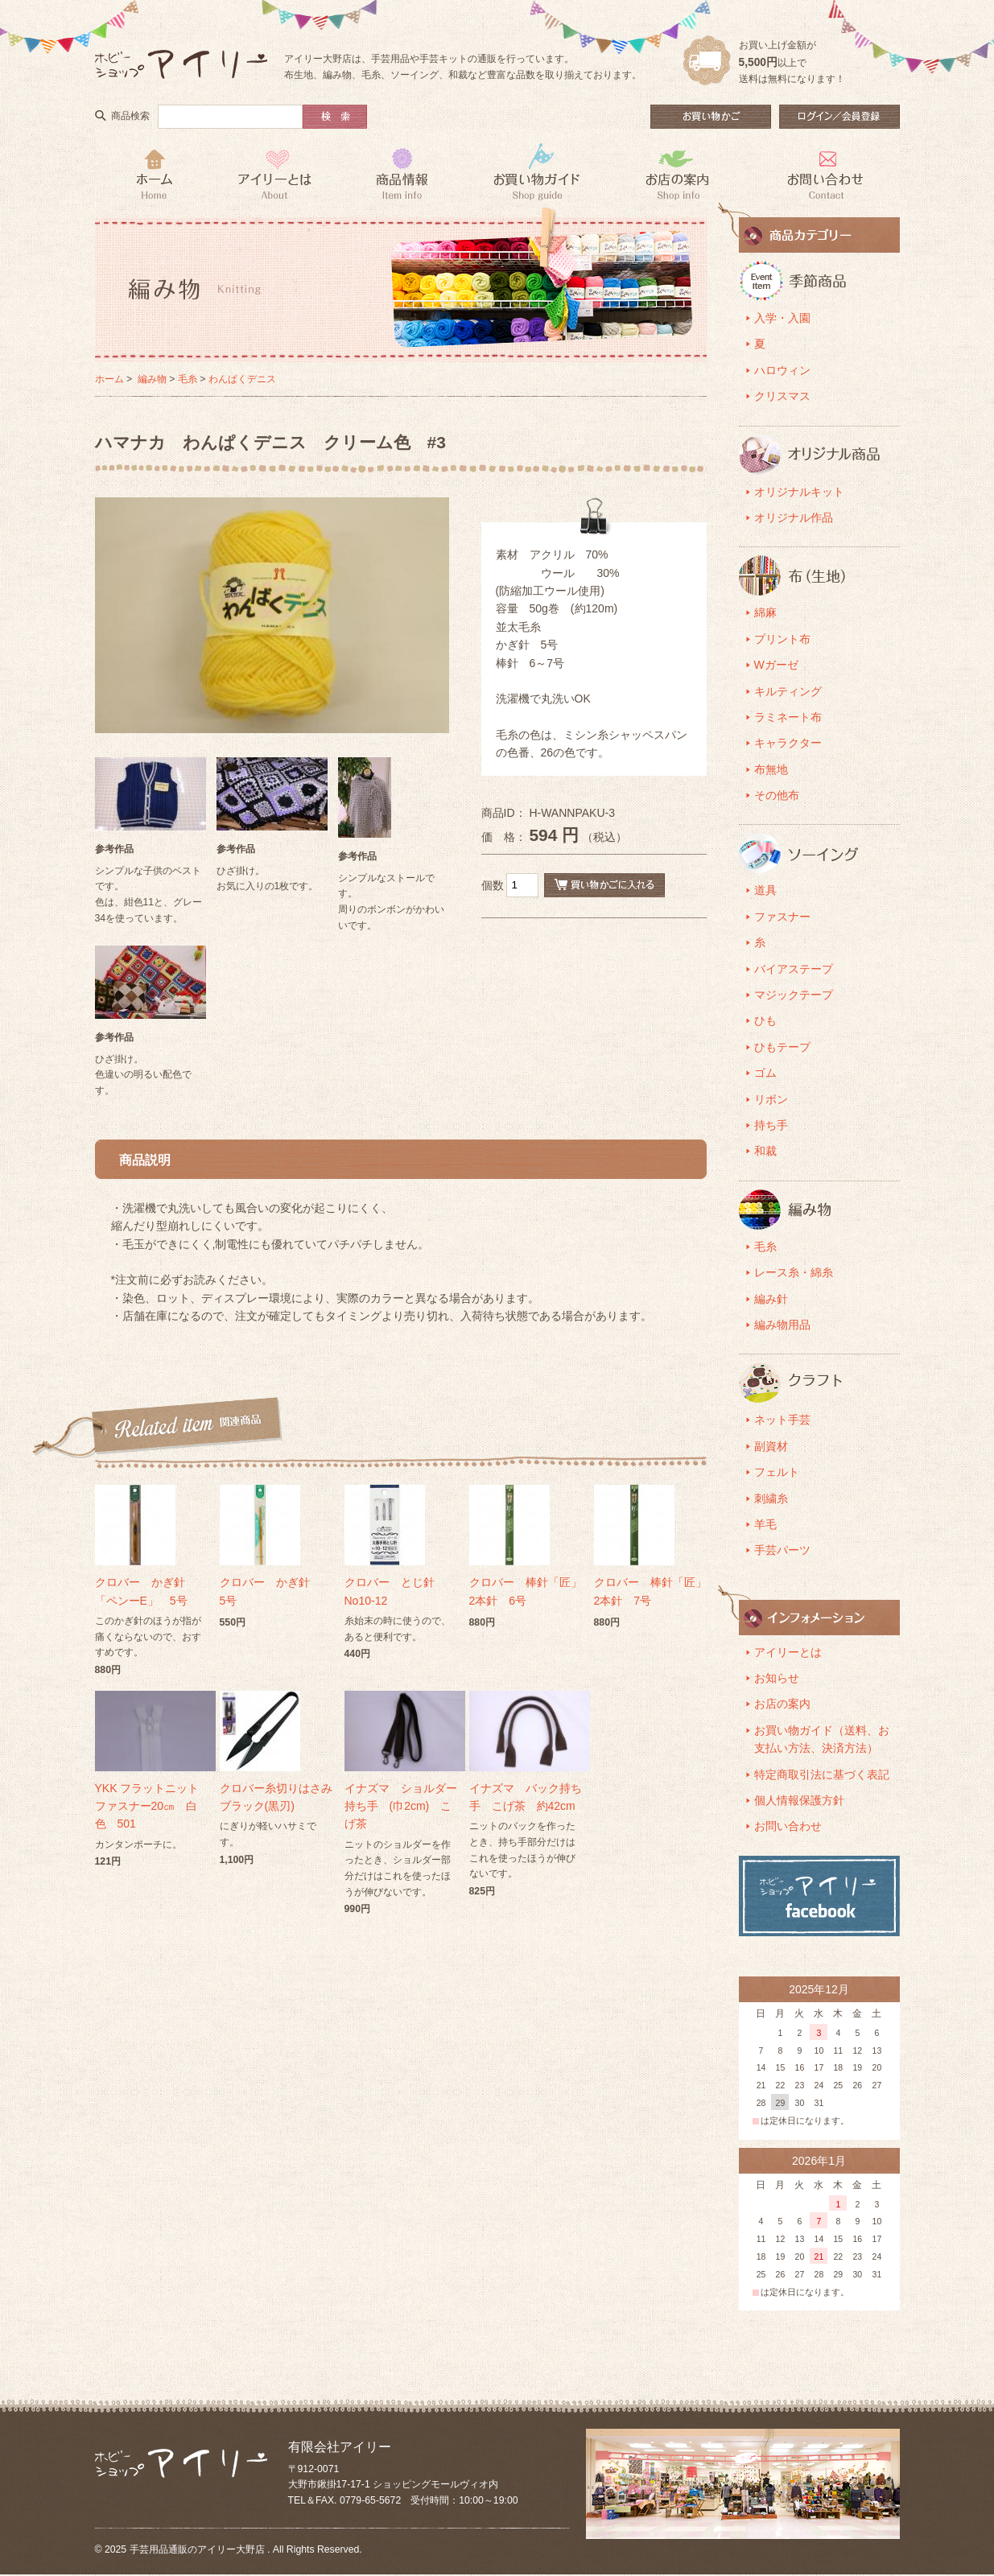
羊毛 (765, 1524)
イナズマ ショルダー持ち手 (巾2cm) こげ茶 (400, 1806)
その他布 (776, 795)
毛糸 (187, 379)
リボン (771, 1099)
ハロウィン (782, 370)
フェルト (776, 1471)
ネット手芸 (782, 1419)
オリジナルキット (799, 491)
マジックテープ (793, 994)
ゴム (765, 1072)
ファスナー (782, 916)
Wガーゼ (776, 664)
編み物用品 (782, 1324)
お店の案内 (782, 1703)
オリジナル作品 (793, 517)
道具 (765, 890)
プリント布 (782, 639)
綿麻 (765, 612)
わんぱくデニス (242, 379)
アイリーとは (788, 1652)
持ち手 (771, 1125)
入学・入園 (782, 317)
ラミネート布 (788, 717)
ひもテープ (782, 1047)
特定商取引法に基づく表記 (821, 1774)
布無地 (771, 769)
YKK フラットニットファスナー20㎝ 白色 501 (147, 1806)
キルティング (788, 691)
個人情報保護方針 (799, 1800)
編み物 (152, 379)
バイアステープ (793, 968)
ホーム (109, 379)
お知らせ (776, 1677)
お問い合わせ (788, 1826)
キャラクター (788, 742)
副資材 (771, 1446)
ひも (765, 1020)
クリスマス (782, 395)
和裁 (765, 1150)
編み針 (771, 1298)
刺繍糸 (771, 1498)
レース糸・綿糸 (793, 1272)
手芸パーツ (782, 1550)
